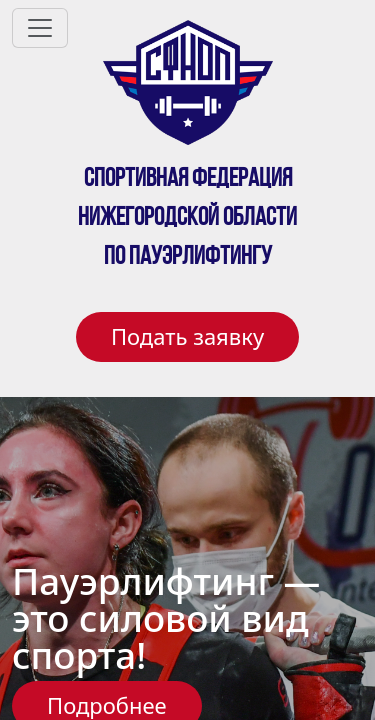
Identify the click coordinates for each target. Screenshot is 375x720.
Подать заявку (187, 336)
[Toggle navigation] (40, 28)
